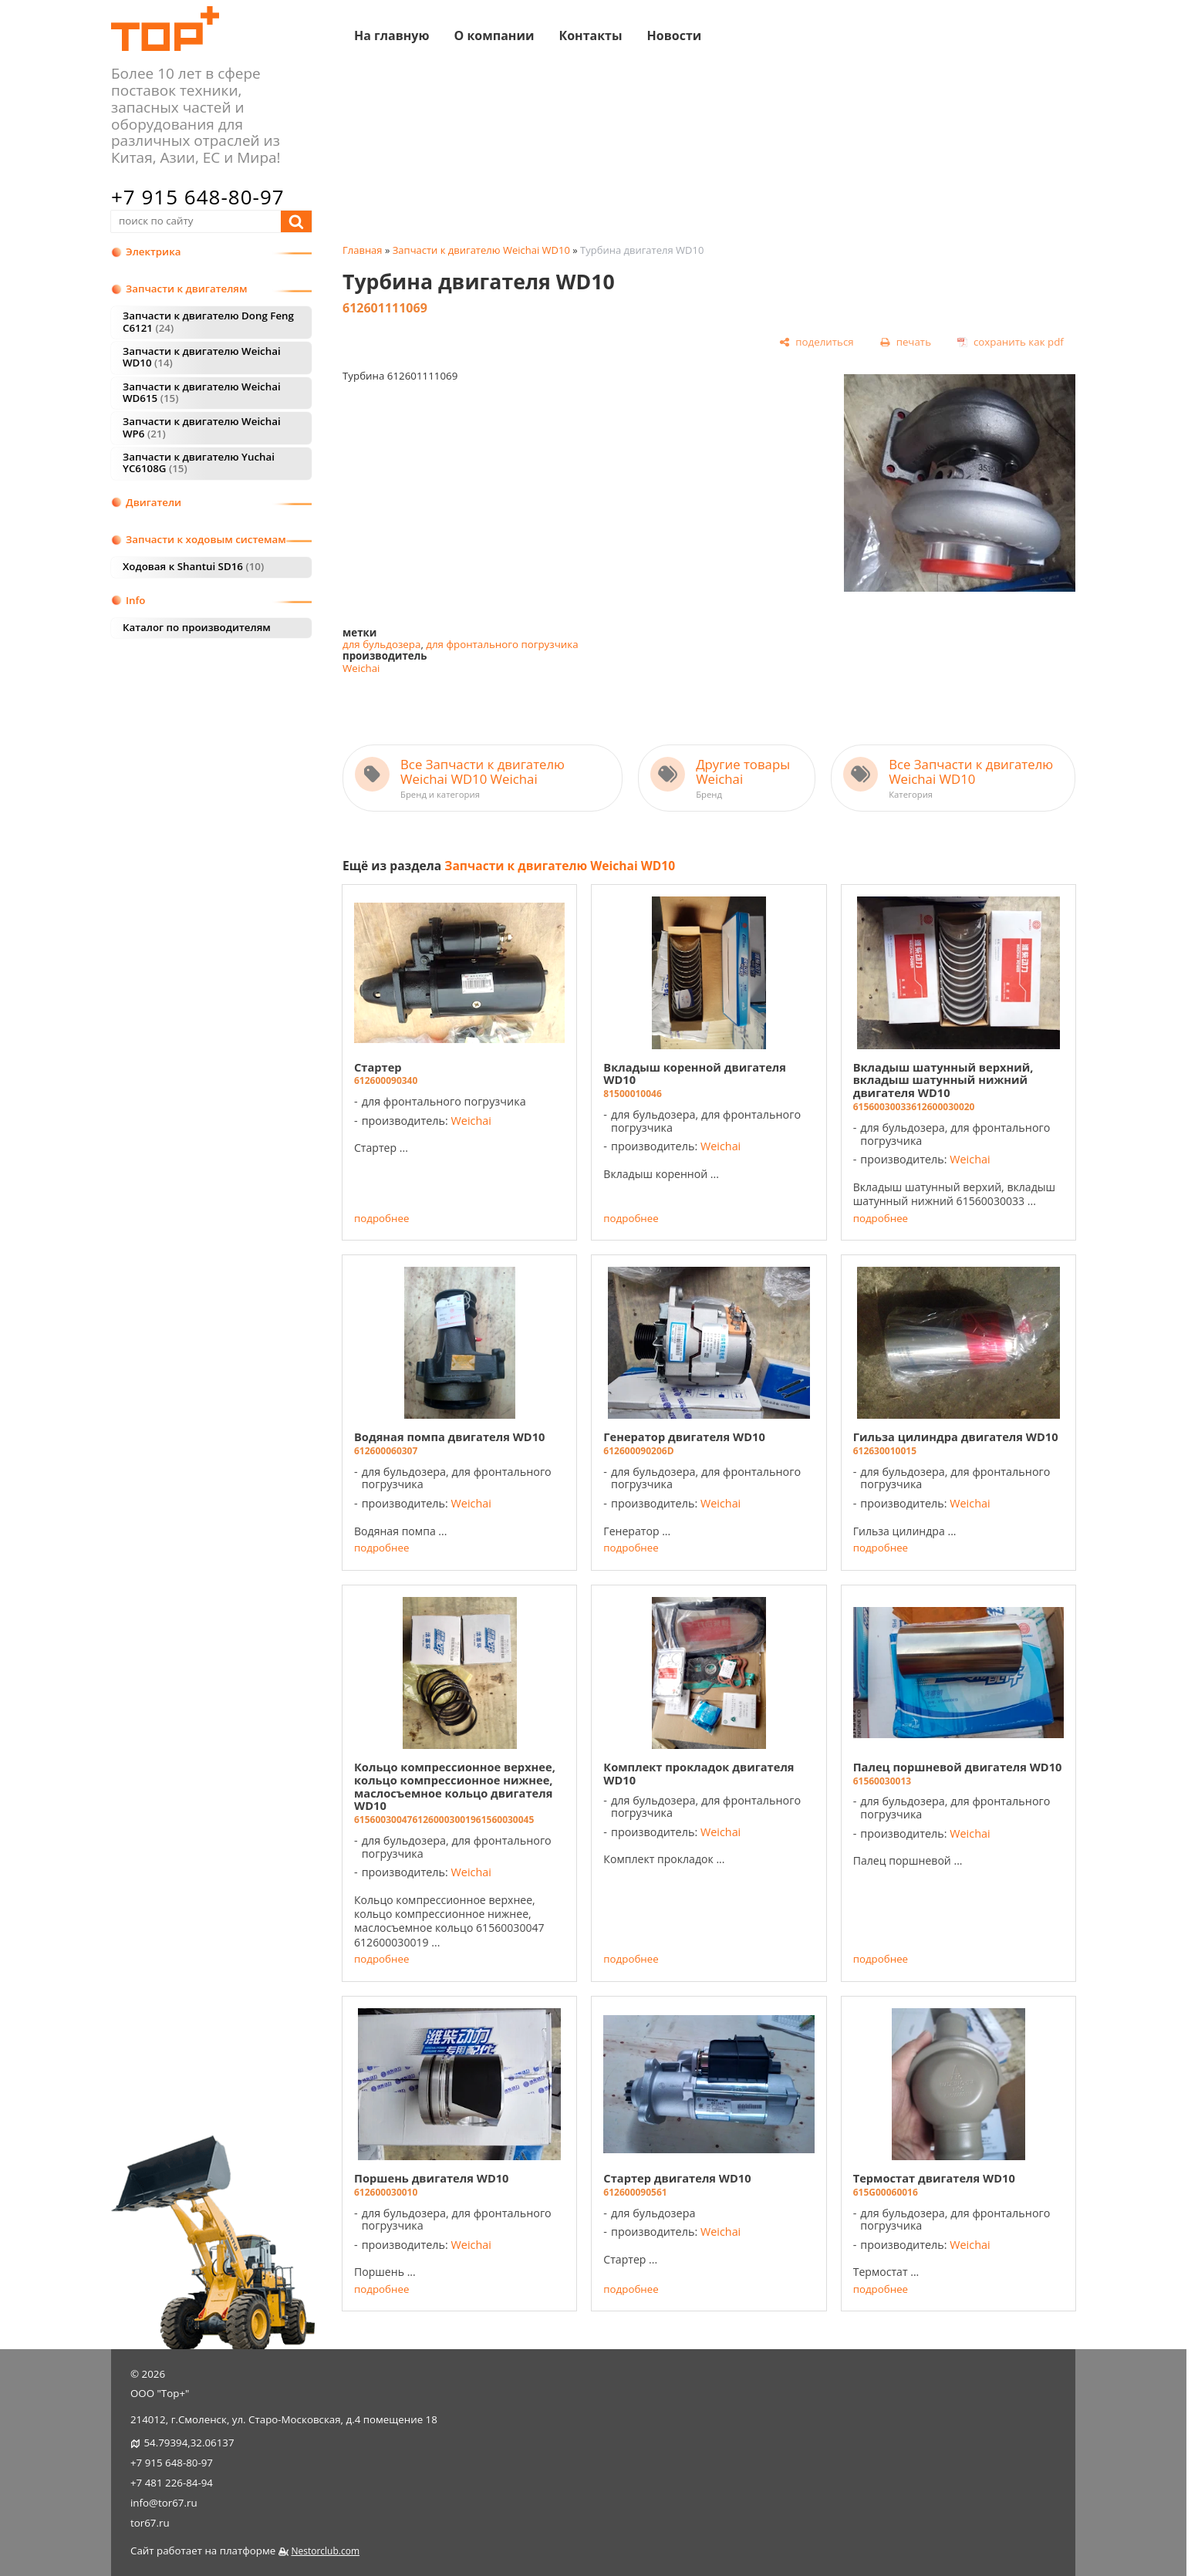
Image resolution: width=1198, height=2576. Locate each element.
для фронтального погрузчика (502, 644)
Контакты (590, 34)
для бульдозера (381, 644)
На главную (391, 34)
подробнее (381, 1218)
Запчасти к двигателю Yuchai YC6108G (199, 462)
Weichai (361, 668)
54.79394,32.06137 (188, 2442)
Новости (674, 34)
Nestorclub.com (325, 2550)
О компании (494, 34)
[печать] (905, 342)
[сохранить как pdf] (1010, 342)
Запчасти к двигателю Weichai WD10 (202, 357)
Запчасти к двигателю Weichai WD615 (202, 392)
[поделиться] (817, 342)
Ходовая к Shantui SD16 (193, 566)
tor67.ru (150, 2523)
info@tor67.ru (163, 2503)
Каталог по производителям (197, 627)
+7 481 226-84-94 (171, 2483)
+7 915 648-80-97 (198, 197)
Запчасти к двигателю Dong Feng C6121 (208, 321)
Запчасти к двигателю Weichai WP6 (202, 427)
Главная (363, 250)
